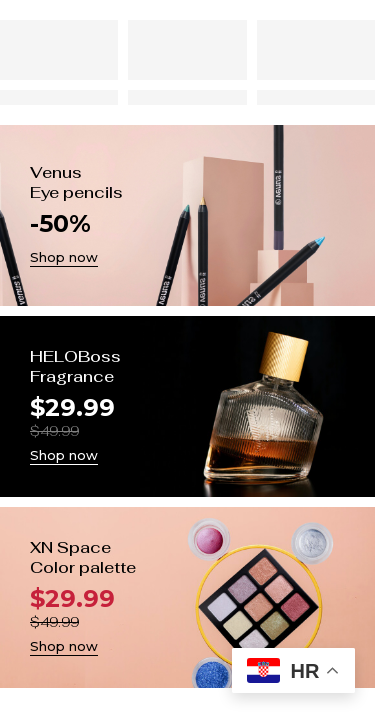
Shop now (64, 257)
